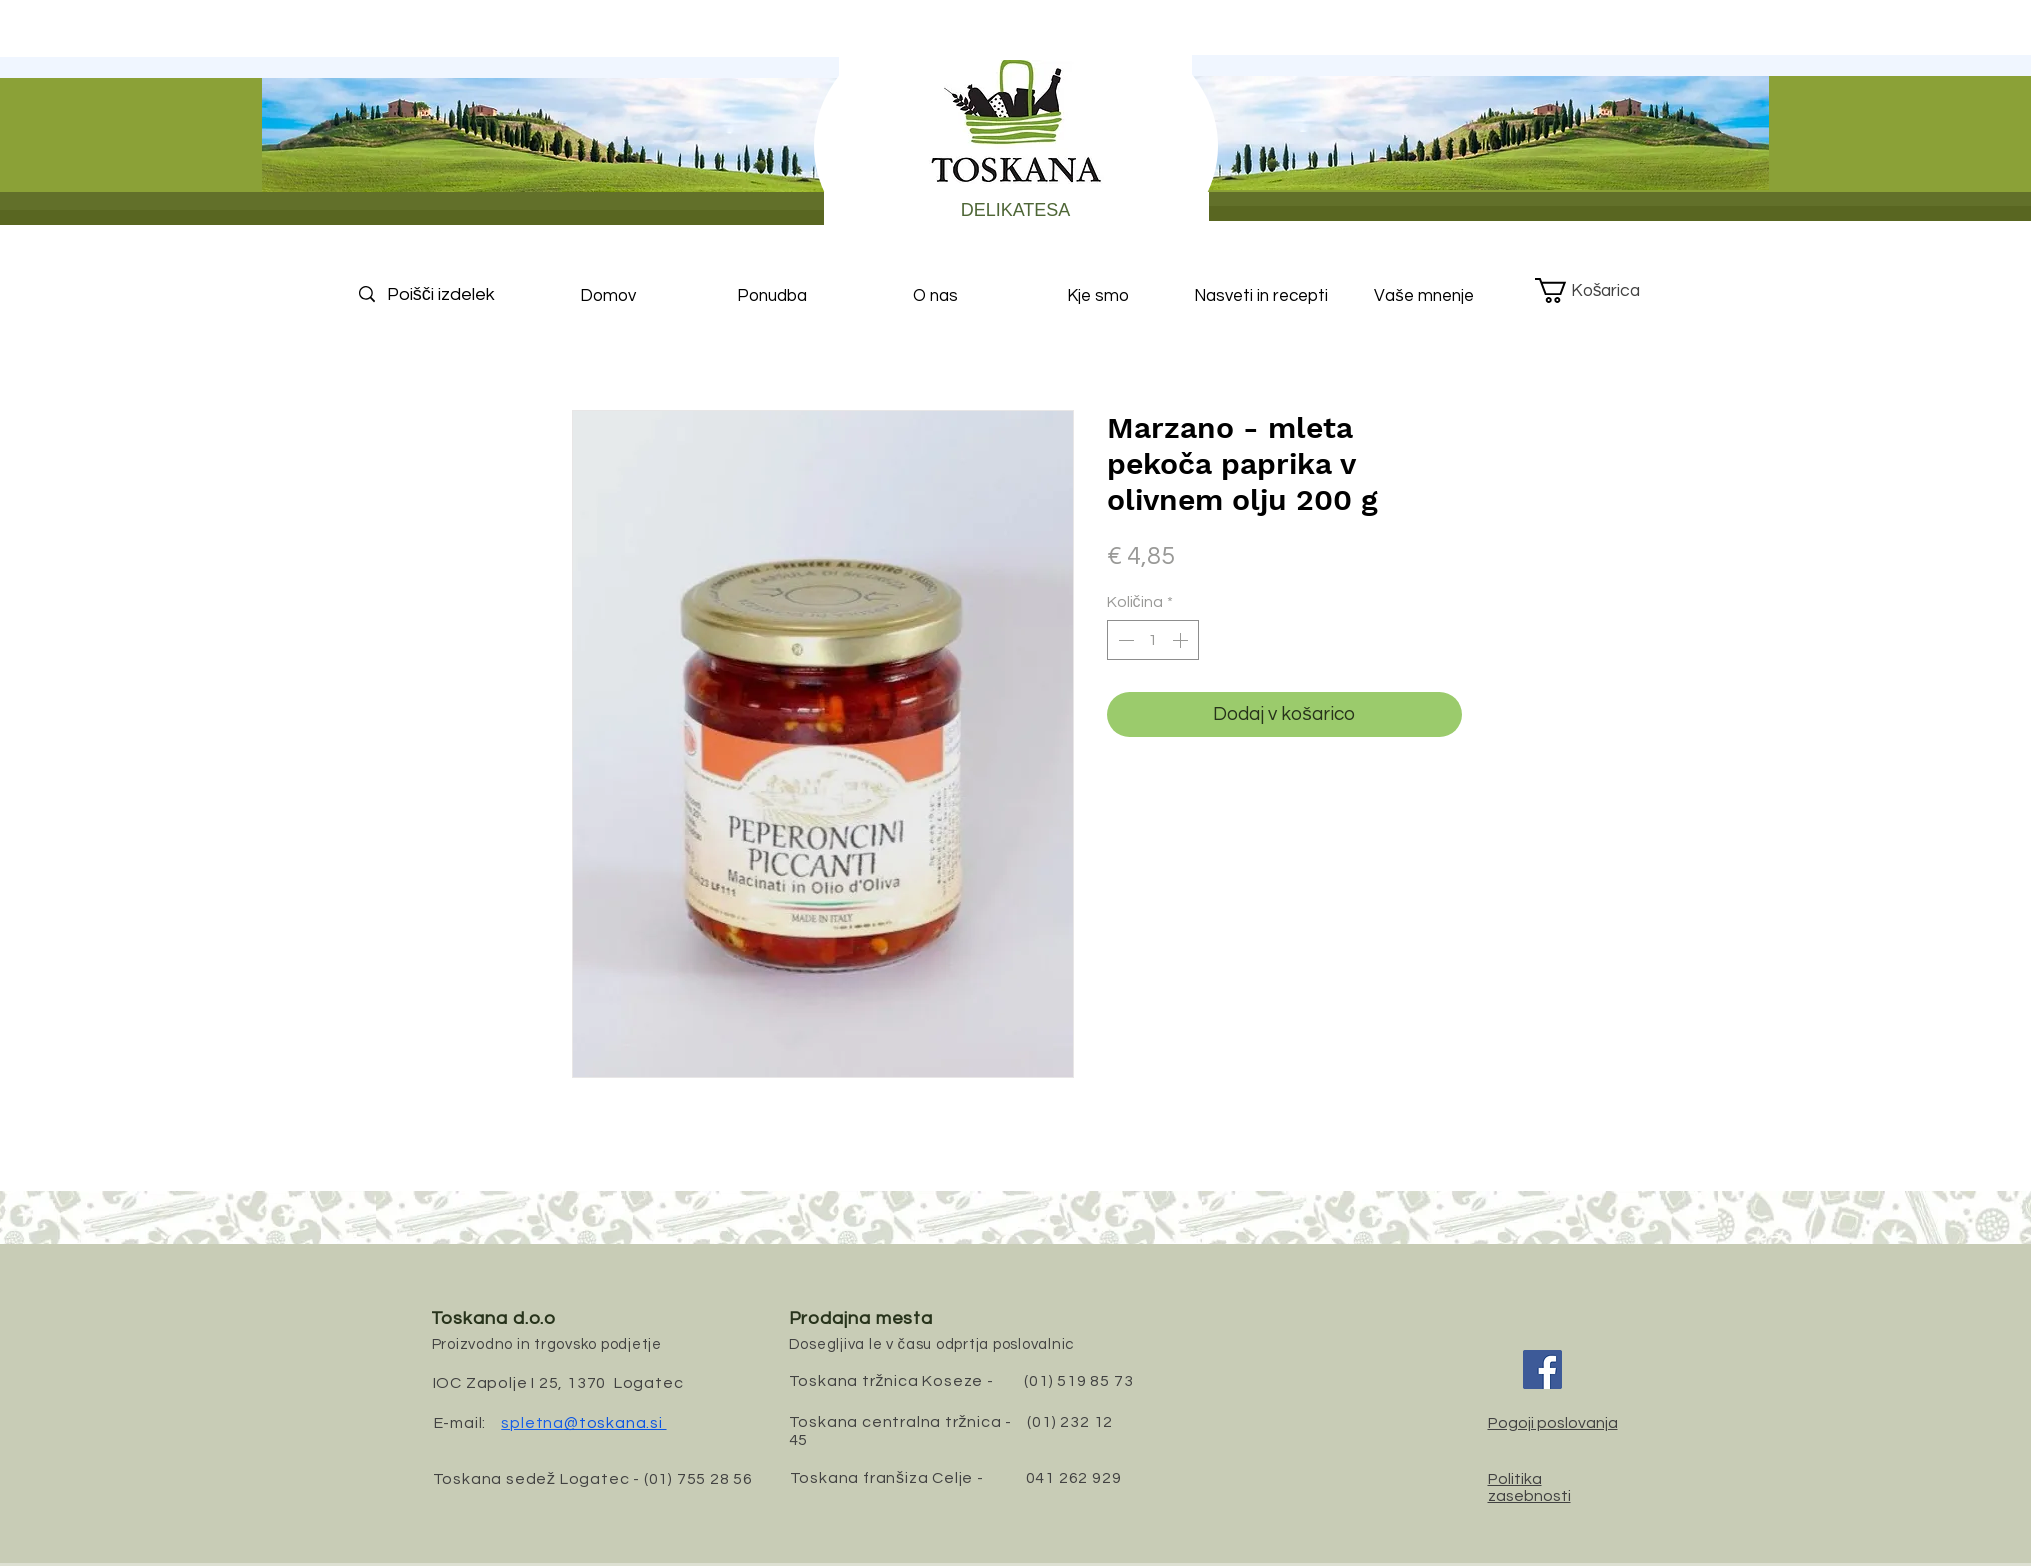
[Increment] (1182, 640)
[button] (1602, 290)
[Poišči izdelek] (458, 294)
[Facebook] (1542, 1369)
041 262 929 (1074, 1478)
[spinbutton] (1153, 640)
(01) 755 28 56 (698, 1479)
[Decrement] (1124, 640)
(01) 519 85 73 (1078, 1381)
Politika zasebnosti (1529, 1487)
